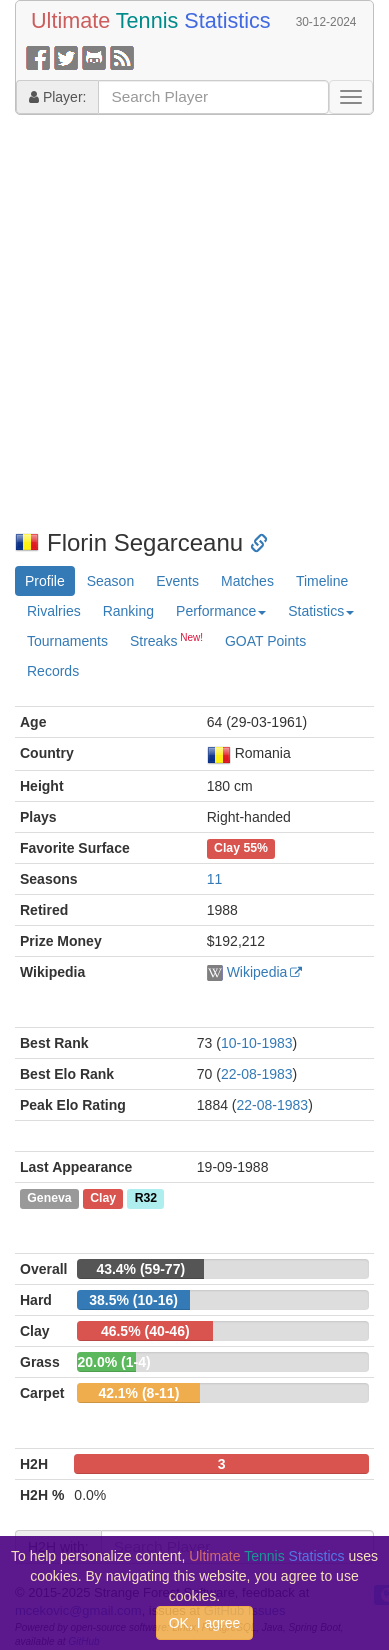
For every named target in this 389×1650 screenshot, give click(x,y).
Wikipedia (257, 972)
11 (215, 879)
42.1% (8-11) (138, 1393)
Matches (247, 581)
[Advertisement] (187, 322)
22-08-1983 (257, 1074)
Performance (221, 611)
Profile (45, 581)
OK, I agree (205, 1623)
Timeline (322, 581)
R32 (146, 1199)
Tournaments (67, 641)
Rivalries (54, 611)
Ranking (128, 611)
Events (177, 581)
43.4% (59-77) (140, 1269)
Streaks (166, 640)
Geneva (49, 1199)
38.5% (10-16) (133, 1300)
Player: (57, 97)
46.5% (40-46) (145, 1331)
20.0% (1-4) (113, 1362)
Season (110, 581)
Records (53, 671)
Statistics (321, 611)
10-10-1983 (257, 1043)
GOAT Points (265, 641)
